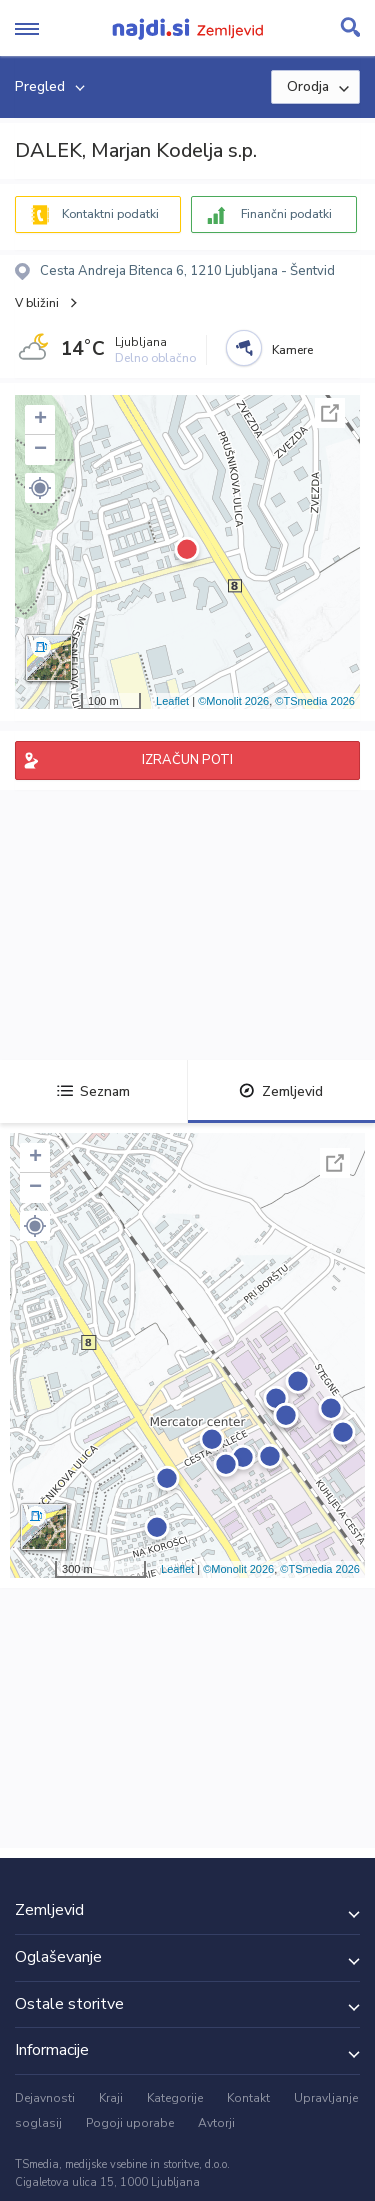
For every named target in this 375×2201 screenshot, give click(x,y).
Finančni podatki (286, 214)
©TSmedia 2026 (315, 701)
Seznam (93, 1091)
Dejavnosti (45, 2098)
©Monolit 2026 (233, 701)
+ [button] (40, 420)
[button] (40, 488)
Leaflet (172, 701)
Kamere (292, 350)
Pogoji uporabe (130, 2123)
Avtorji (216, 2123)
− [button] (40, 450)
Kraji (111, 2098)
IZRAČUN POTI (187, 760)
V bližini (37, 303)
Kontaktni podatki (110, 214)
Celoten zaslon (330, 413)
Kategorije (175, 2098)
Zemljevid (281, 1091)
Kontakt (248, 2098)
